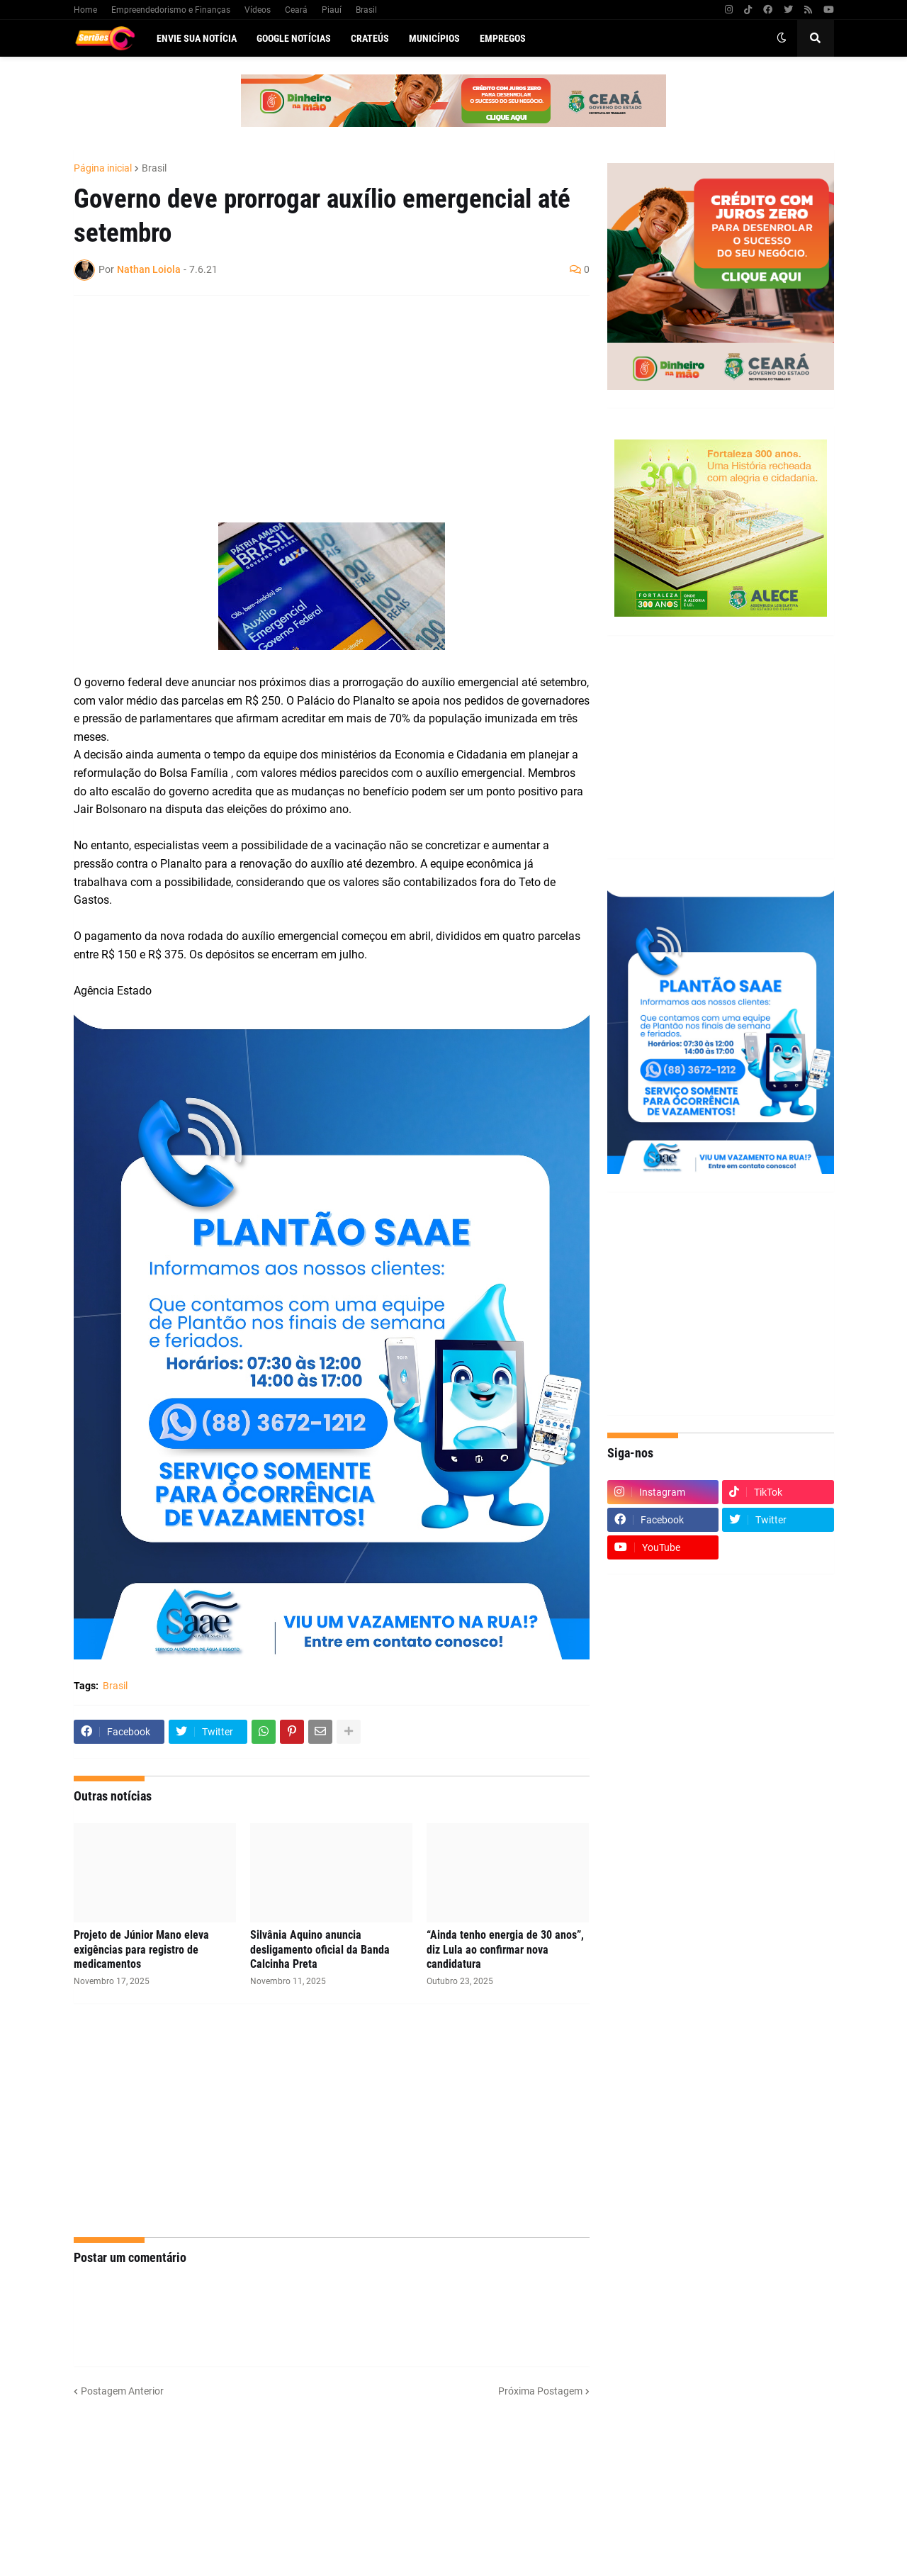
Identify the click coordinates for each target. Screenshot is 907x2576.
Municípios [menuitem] (434, 38)
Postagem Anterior (122, 2391)
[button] (781, 38)
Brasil (366, 10)
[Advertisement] (317, 409)
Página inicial (103, 168)
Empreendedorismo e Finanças (170, 10)
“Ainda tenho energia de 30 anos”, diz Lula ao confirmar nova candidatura (505, 1949)
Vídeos (257, 10)
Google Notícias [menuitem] (294, 38)
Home (85, 10)
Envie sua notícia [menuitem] (197, 38)
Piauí (332, 10)
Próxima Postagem (540, 2391)
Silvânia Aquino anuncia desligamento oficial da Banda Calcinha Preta (320, 1949)
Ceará (296, 10)
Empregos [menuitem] (503, 38)
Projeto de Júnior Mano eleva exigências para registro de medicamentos (141, 1949)
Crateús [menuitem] (370, 38)
